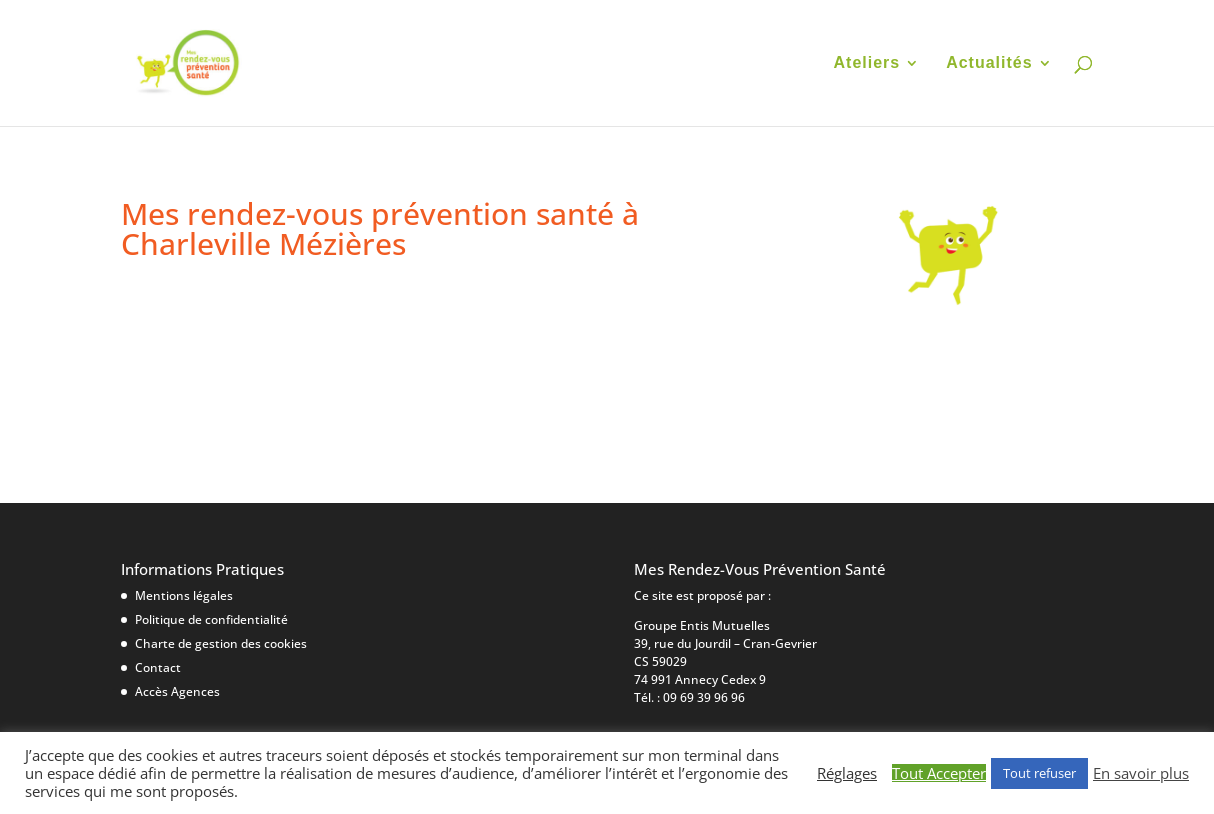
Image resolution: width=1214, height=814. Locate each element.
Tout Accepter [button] (939, 773)
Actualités (989, 63)
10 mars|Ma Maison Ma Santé (283, 320)
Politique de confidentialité (211, 619)
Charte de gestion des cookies (221, 643)
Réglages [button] (847, 773)
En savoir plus (1141, 773)
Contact (158, 667)
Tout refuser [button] (1039, 773)
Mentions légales (184, 595)
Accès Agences (177, 691)
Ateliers (867, 63)
